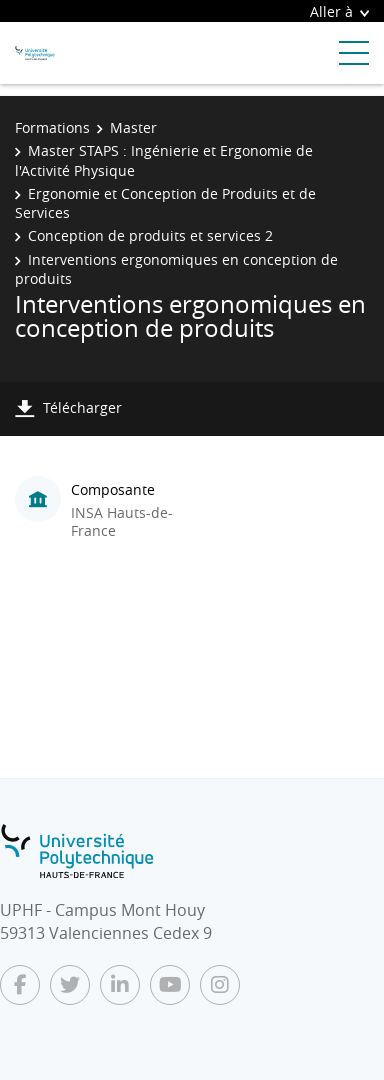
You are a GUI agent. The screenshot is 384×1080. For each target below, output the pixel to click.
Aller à (339, 11)
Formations (52, 127)
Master (133, 127)
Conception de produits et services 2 (150, 235)
